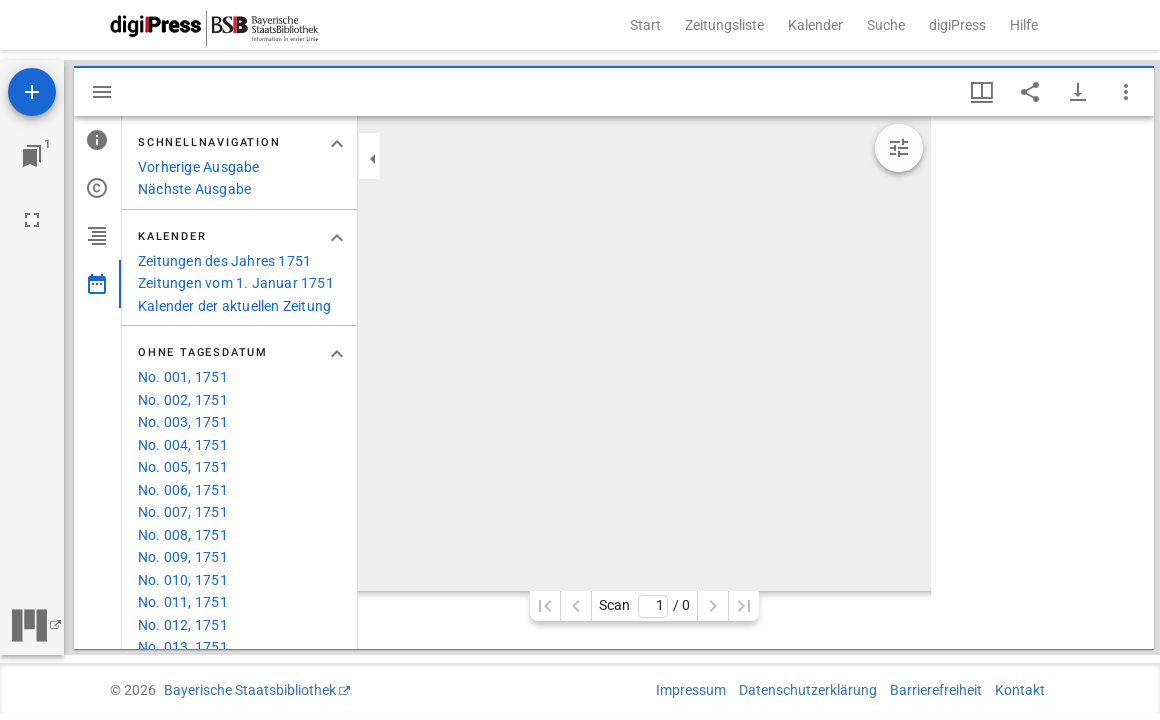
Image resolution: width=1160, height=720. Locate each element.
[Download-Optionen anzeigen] (1078, 92)
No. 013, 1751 (183, 647)
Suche (886, 25)
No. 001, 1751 (183, 377)
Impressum (691, 690)
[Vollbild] (32, 220)
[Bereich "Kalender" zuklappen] (337, 238)
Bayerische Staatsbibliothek (250, 690)
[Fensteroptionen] (1126, 92)
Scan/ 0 (644, 606)
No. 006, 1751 (183, 490)
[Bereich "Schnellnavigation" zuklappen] (337, 144)
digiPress (957, 25)
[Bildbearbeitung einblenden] (899, 148)
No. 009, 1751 (183, 557)
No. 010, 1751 (183, 580)
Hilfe (1024, 25)
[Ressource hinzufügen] (32, 92)
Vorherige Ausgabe (199, 167)
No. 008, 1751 (183, 535)
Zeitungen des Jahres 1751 (224, 261)
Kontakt (1020, 690)
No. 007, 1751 (183, 512)
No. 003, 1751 (183, 422)
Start (645, 25)
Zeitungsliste (724, 25)
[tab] (97, 140)
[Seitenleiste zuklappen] (373, 159)
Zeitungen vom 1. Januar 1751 (236, 283)
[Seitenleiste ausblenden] (102, 92)
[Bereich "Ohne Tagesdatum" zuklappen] (337, 354)
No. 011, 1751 (183, 602)
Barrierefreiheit (936, 690)
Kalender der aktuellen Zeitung (234, 306)
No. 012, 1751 (183, 625)
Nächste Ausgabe (194, 189)
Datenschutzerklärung (808, 690)
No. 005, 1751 (183, 467)
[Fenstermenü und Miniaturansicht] (982, 92)
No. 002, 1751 (183, 400)
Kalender (815, 25)
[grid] (1042, 382)
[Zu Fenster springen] (32, 156)
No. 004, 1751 (183, 445)
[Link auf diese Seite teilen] (1030, 92)
